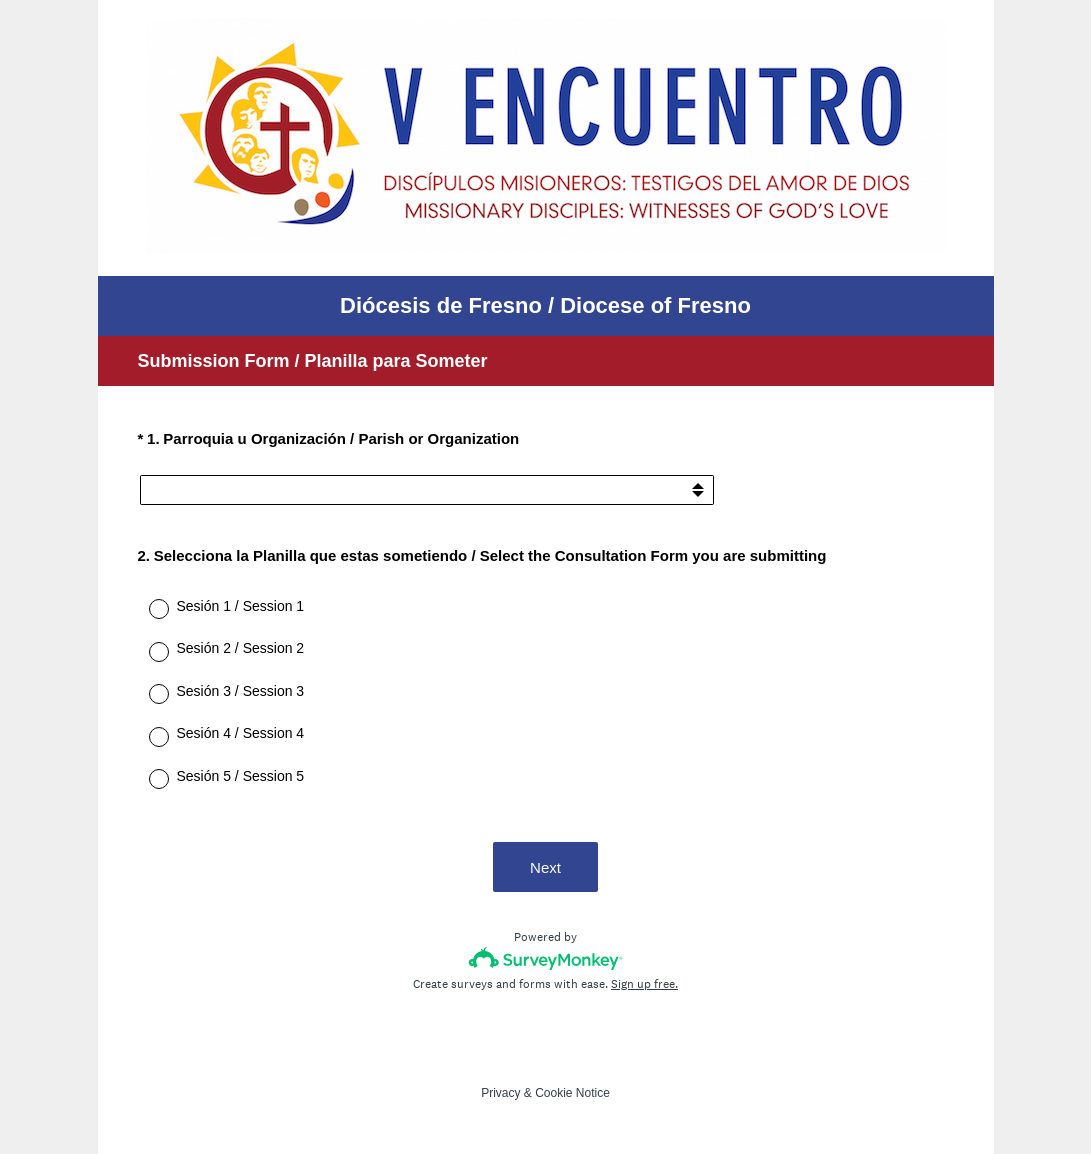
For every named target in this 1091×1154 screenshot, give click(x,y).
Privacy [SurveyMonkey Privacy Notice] (500, 1093)
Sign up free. (644, 984)
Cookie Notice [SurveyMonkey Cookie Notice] (572, 1093)
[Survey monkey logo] (545, 958)
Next (545, 867)
